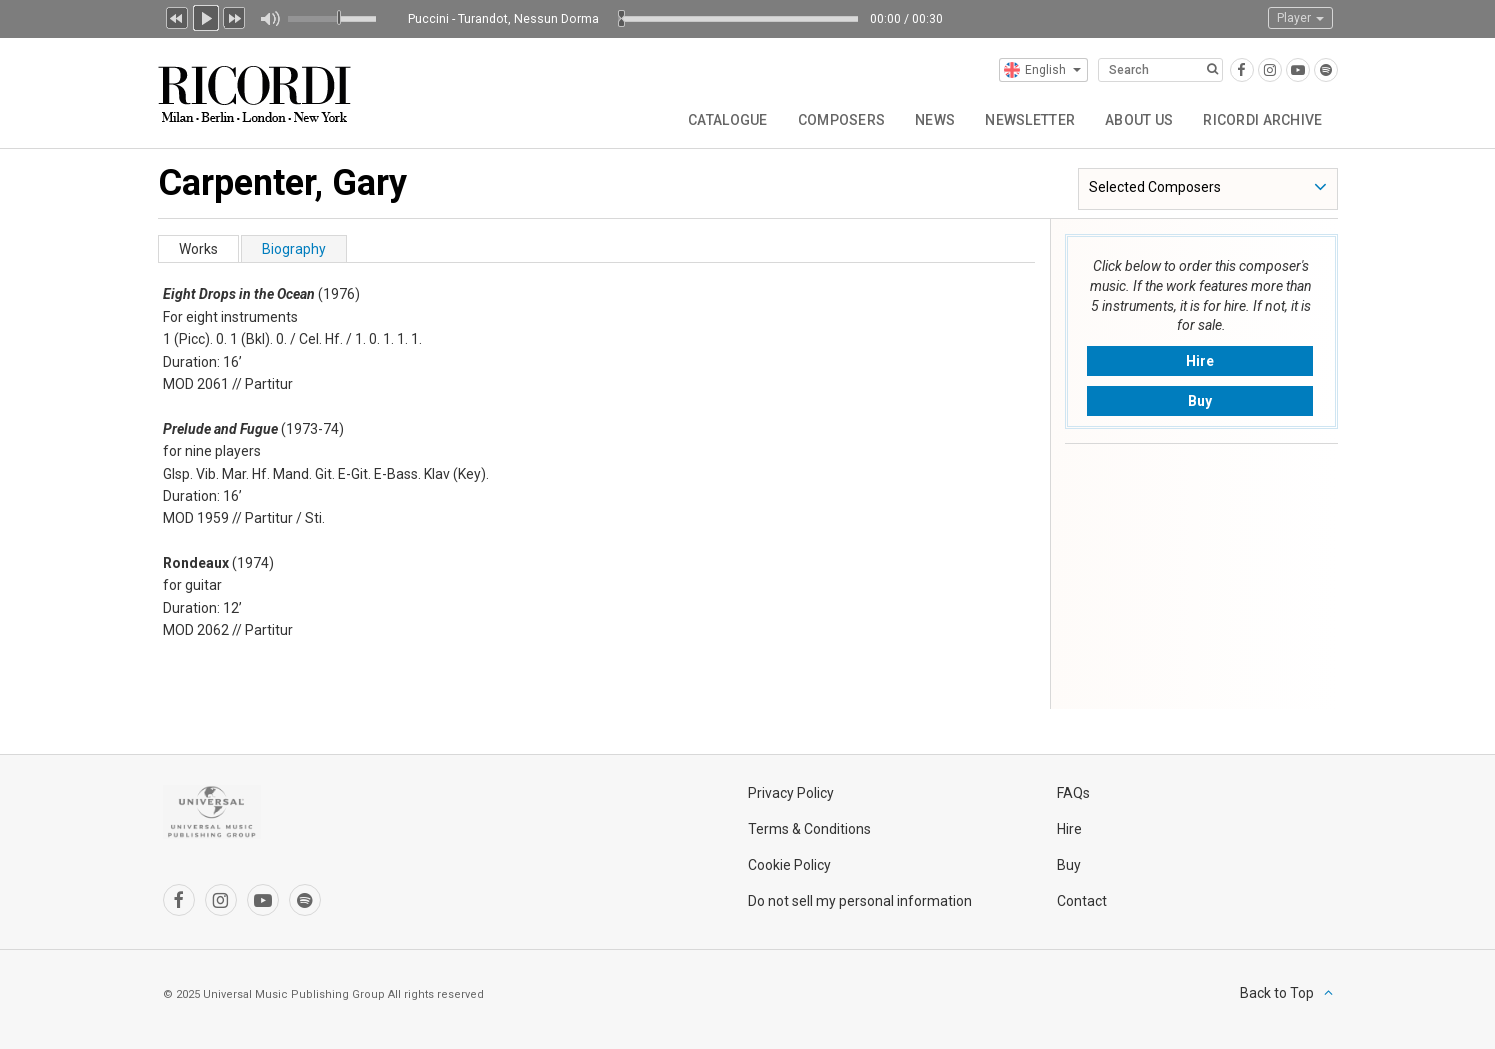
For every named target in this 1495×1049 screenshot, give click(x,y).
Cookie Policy (789, 865)
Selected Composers (1155, 187)
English (1042, 70)
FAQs (1073, 793)
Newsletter (1030, 120)
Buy (1200, 401)
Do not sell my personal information (860, 901)
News (935, 120)
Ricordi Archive (1262, 120)
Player (1300, 18)
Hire (1200, 361)
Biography (294, 249)
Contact (1082, 901)
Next (235, 16)
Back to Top (1277, 993)
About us (1139, 120)
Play (206, 16)
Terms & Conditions (809, 829)
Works (198, 249)
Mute (269, 19)
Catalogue (728, 120)
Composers (842, 120)
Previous (177, 16)
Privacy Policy (791, 793)
